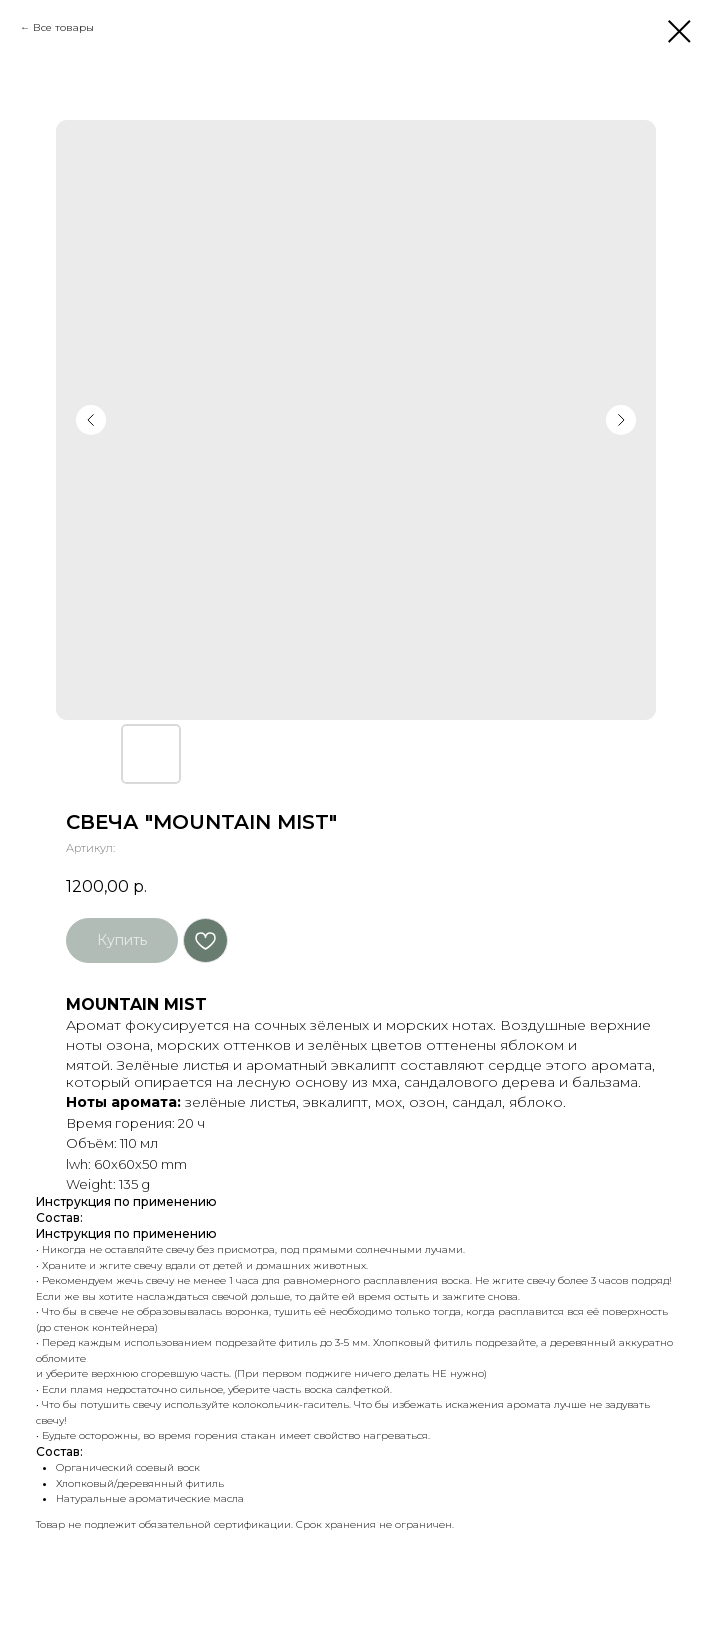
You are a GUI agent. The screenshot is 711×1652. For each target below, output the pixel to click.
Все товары (63, 27)
